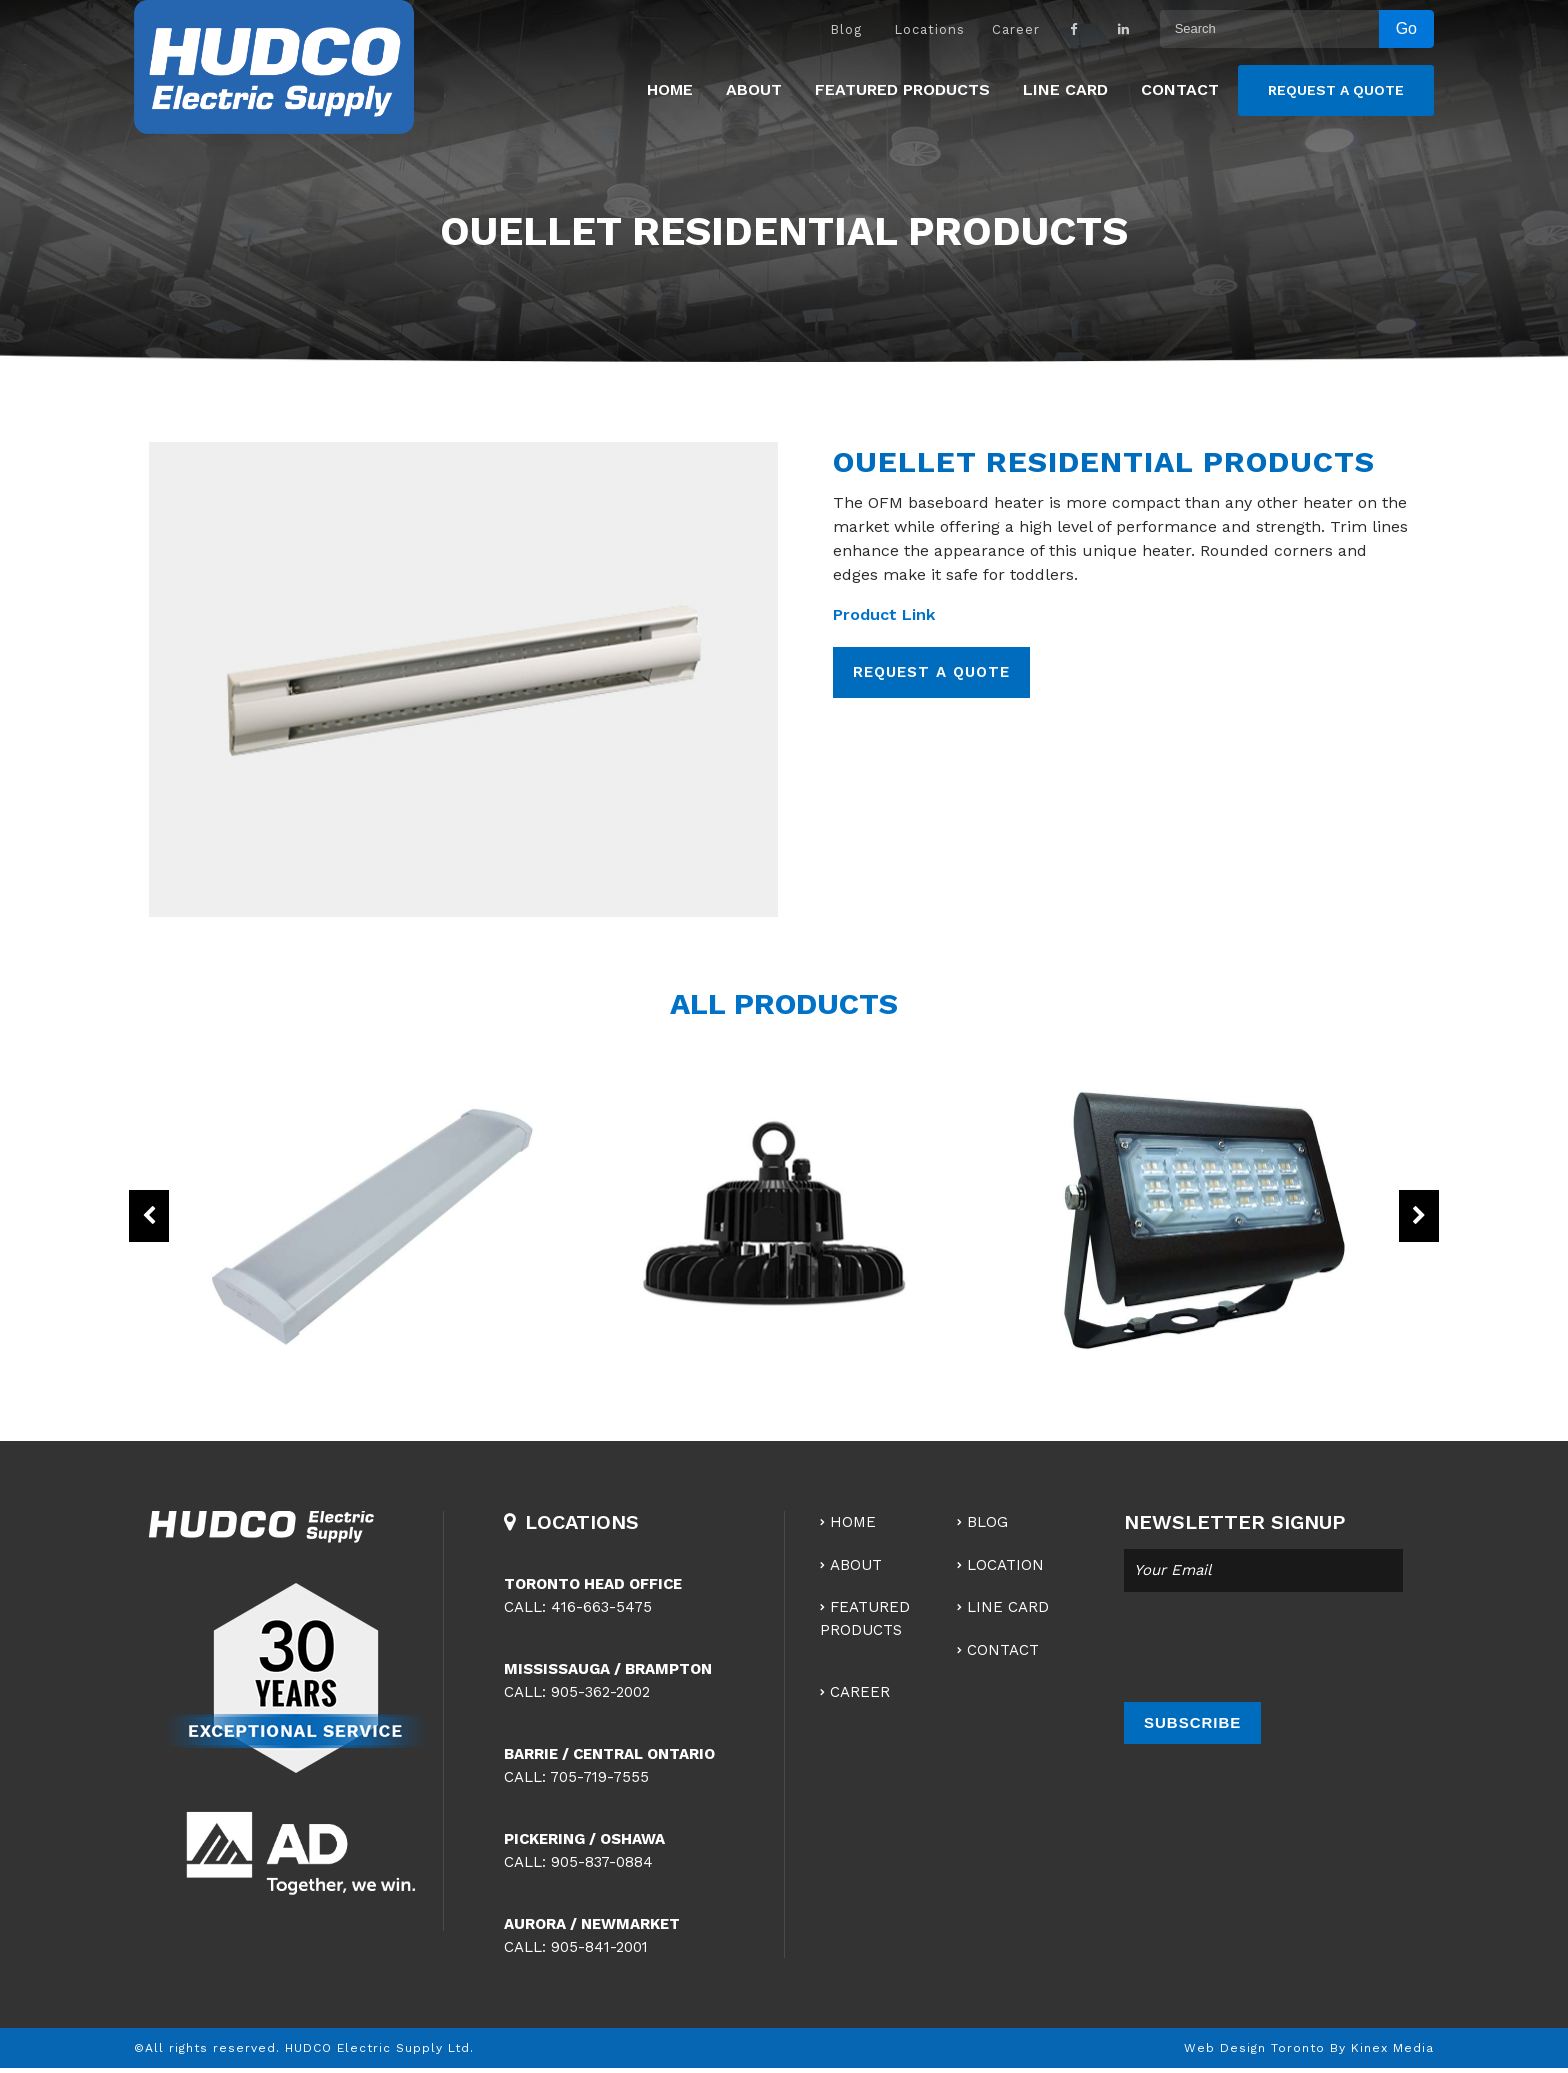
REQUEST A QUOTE (931, 672)
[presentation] (1276, 1647)
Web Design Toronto (1254, 2048)
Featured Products (902, 89)
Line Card (1065, 89)
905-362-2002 (600, 1692)
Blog (846, 29)
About (754, 89)
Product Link (884, 614)
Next (1419, 1216)
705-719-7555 (599, 1777)
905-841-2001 (599, 1947)
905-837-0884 (602, 1862)
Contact (1180, 89)
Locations (929, 29)
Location (1005, 1565)
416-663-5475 (601, 1607)
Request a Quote (1336, 90)
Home (670, 89)
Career (1016, 29)
